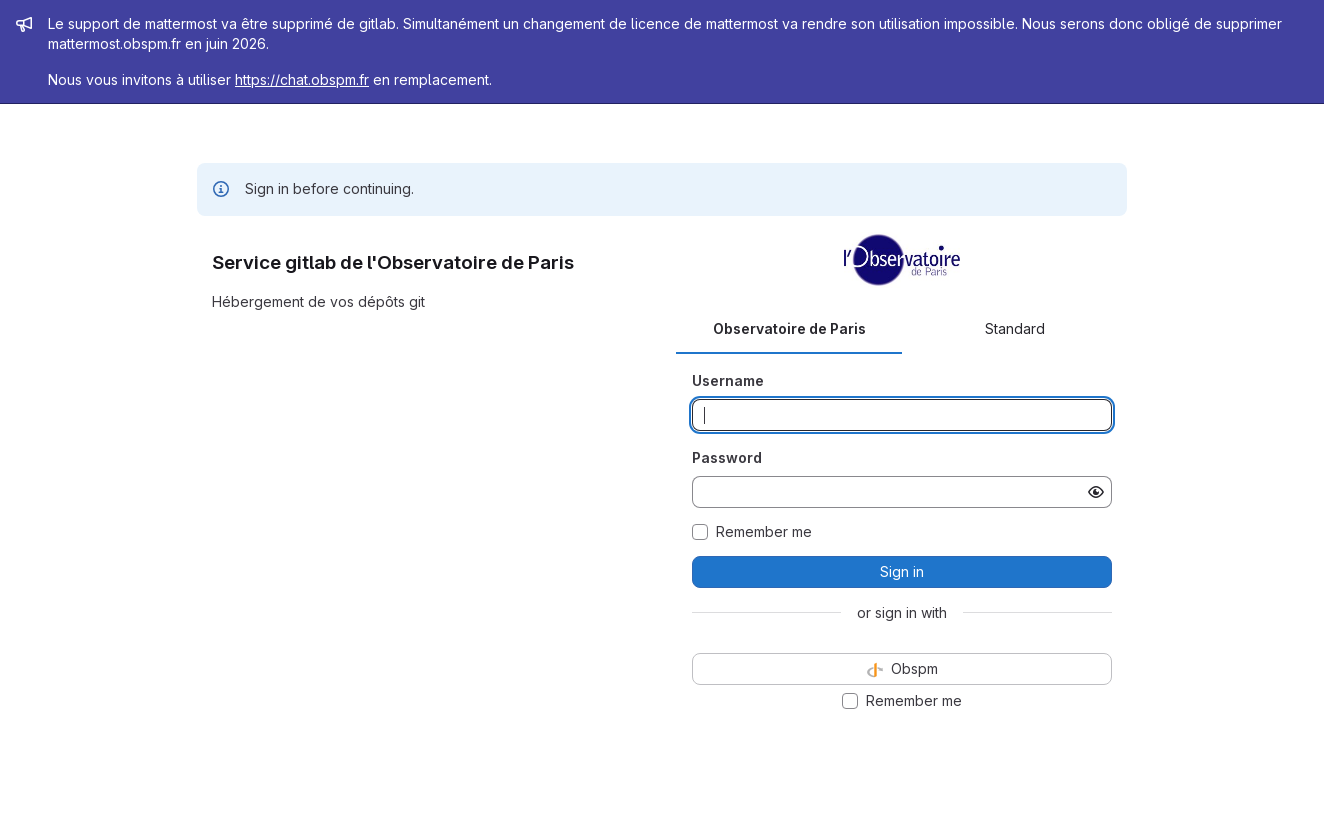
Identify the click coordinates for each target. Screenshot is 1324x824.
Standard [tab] (1015, 328)
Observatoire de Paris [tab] (789, 328)
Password (727, 457)
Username (728, 380)
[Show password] (1096, 492)
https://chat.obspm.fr (302, 79)
